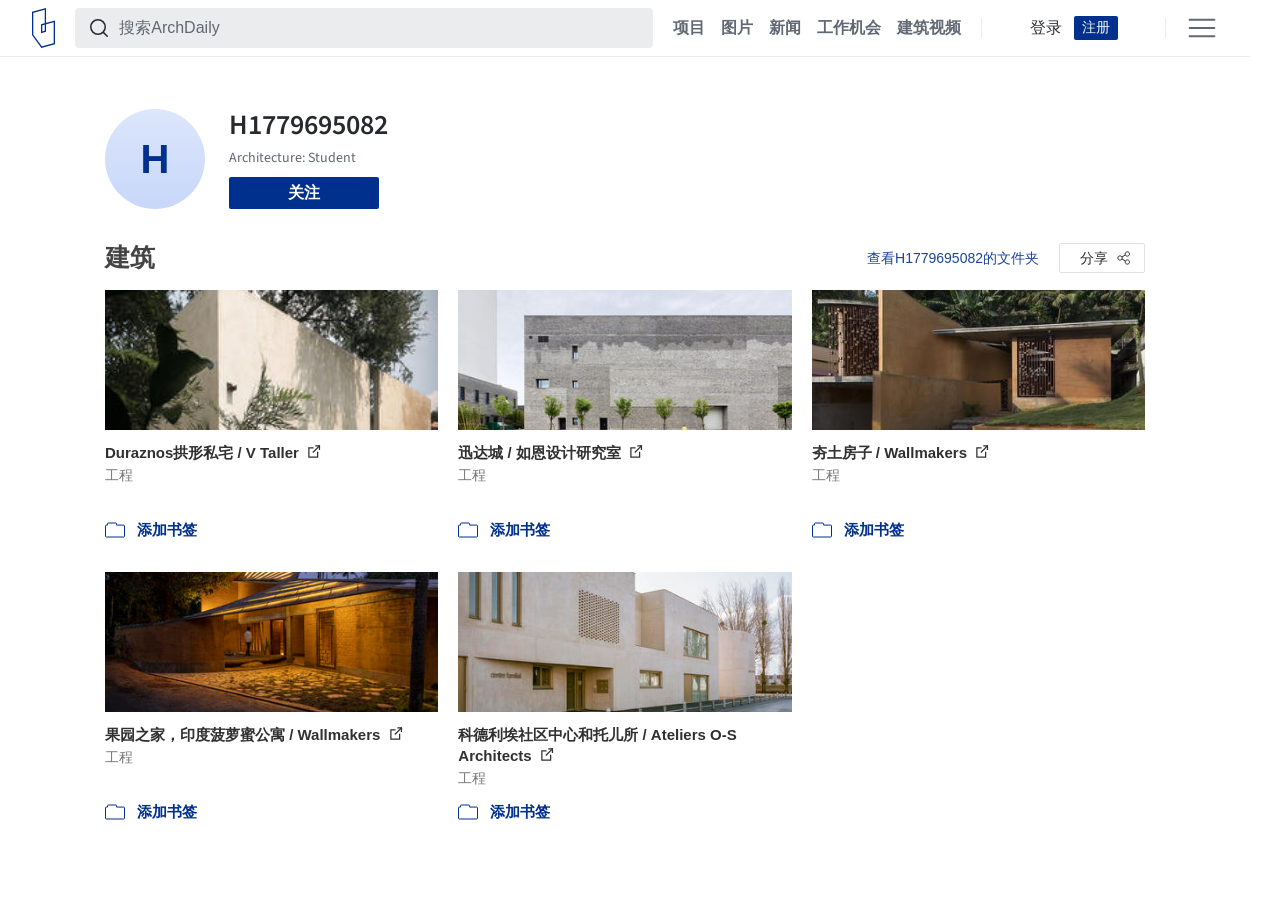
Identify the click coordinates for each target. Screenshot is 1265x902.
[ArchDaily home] (43, 28)
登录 (1046, 28)
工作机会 (849, 28)
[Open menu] (1202, 28)
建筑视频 (929, 28)
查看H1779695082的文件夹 (953, 258)
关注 (304, 192)
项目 (689, 28)
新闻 (785, 28)
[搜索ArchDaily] (380, 28)
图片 (737, 28)
